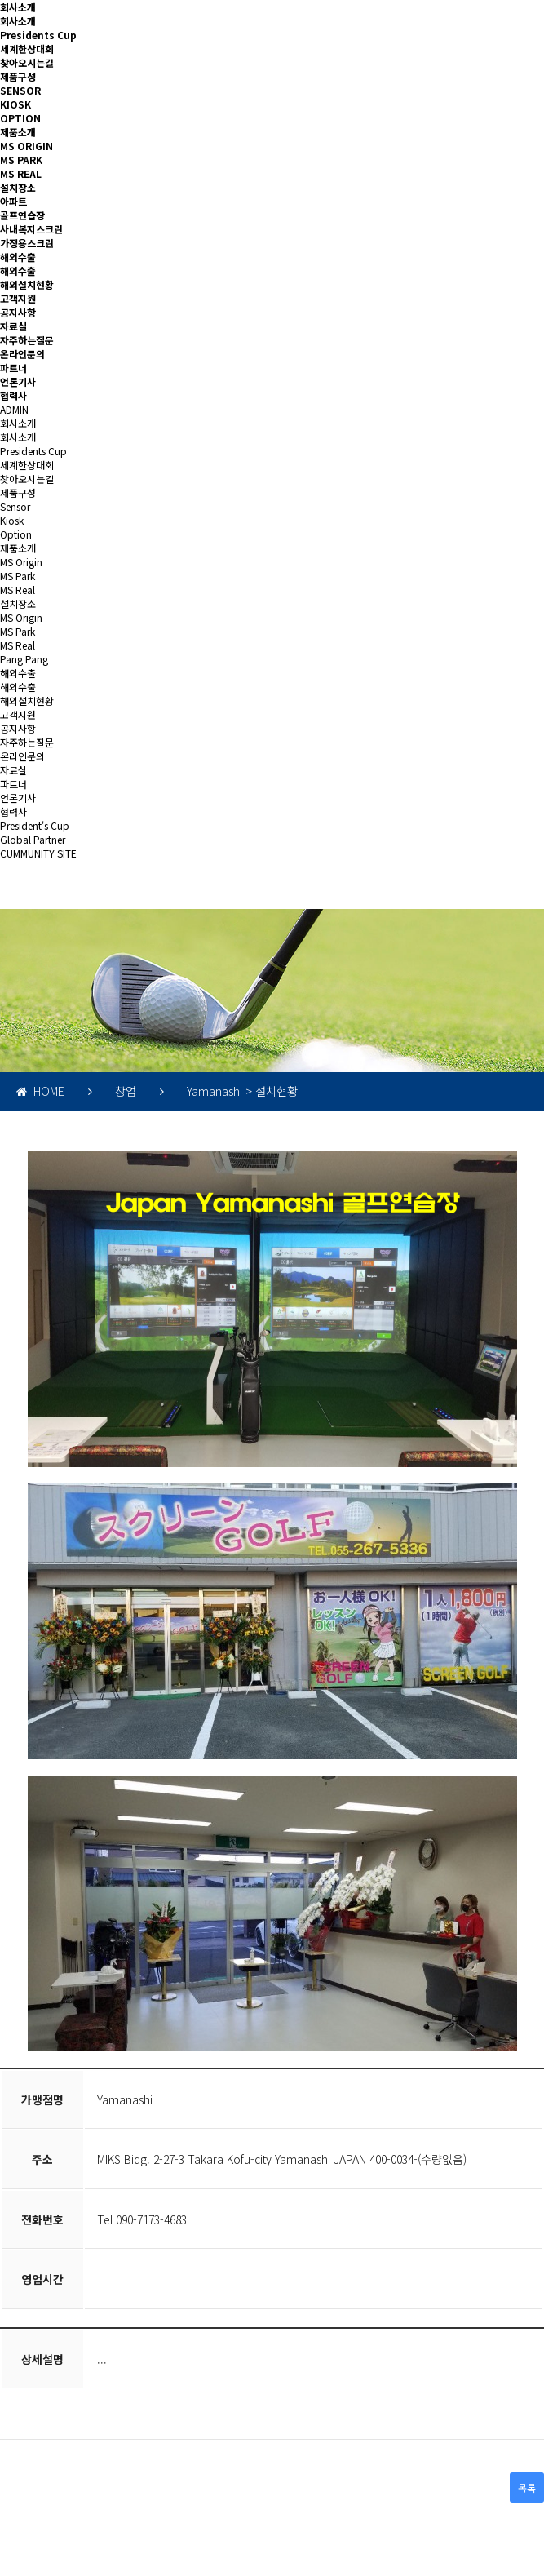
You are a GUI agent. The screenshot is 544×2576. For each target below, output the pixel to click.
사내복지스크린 (31, 229)
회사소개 (18, 7)
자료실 (13, 326)
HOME (40, 1090)
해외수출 (18, 257)
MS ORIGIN (26, 146)
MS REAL (21, 173)
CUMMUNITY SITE (38, 853)
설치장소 (18, 187)
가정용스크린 (27, 243)
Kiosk (12, 520)
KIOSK (15, 104)
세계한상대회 (27, 48)
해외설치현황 (27, 284)
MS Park (17, 576)
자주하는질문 (27, 340)
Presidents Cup (38, 35)
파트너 (13, 368)
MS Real (17, 589)
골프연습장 (22, 215)
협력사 (13, 395)
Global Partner (32, 839)
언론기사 (18, 381)
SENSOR (20, 90)
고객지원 (18, 298)
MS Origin (21, 562)
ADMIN (14, 409)
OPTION (20, 118)
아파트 (13, 201)
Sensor (15, 506)
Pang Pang (24, 659)
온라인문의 (22, 354)
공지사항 (18, 312)
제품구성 (18, 76)
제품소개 (18, 132)
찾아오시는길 (27, 62)
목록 (527, 2487)
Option (16, 534)
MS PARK (21, 159)
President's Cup (34, 825)
